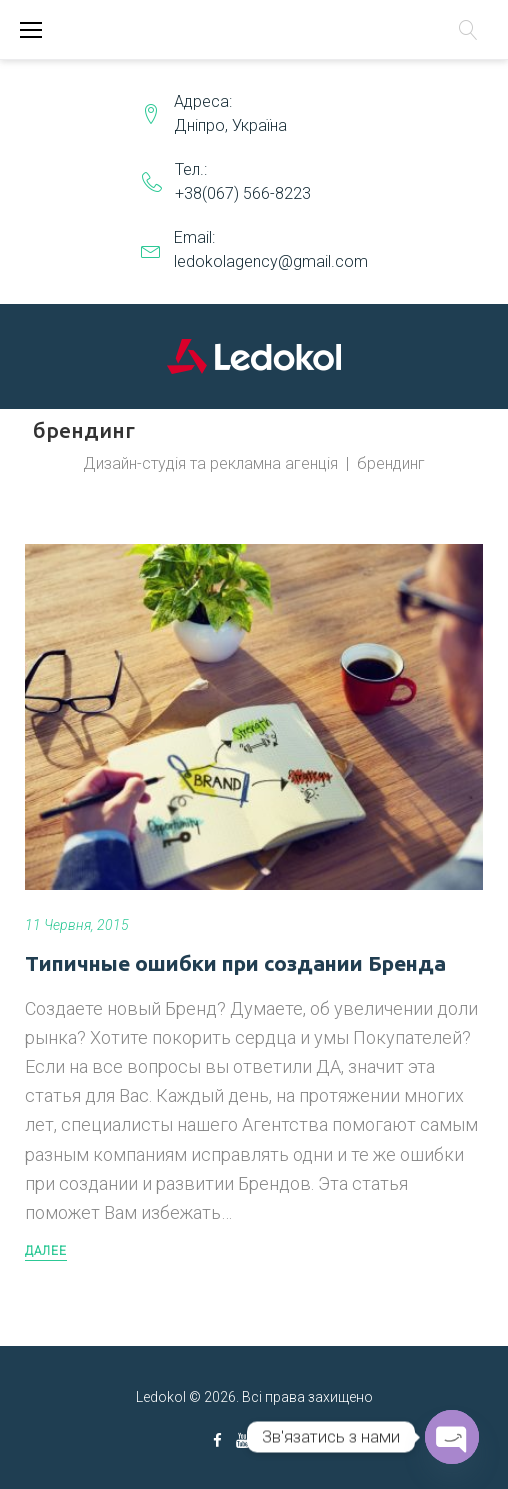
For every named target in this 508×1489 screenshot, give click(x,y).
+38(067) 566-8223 (243, 193)
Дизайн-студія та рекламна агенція (210, 463)
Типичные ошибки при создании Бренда (235, 963)
